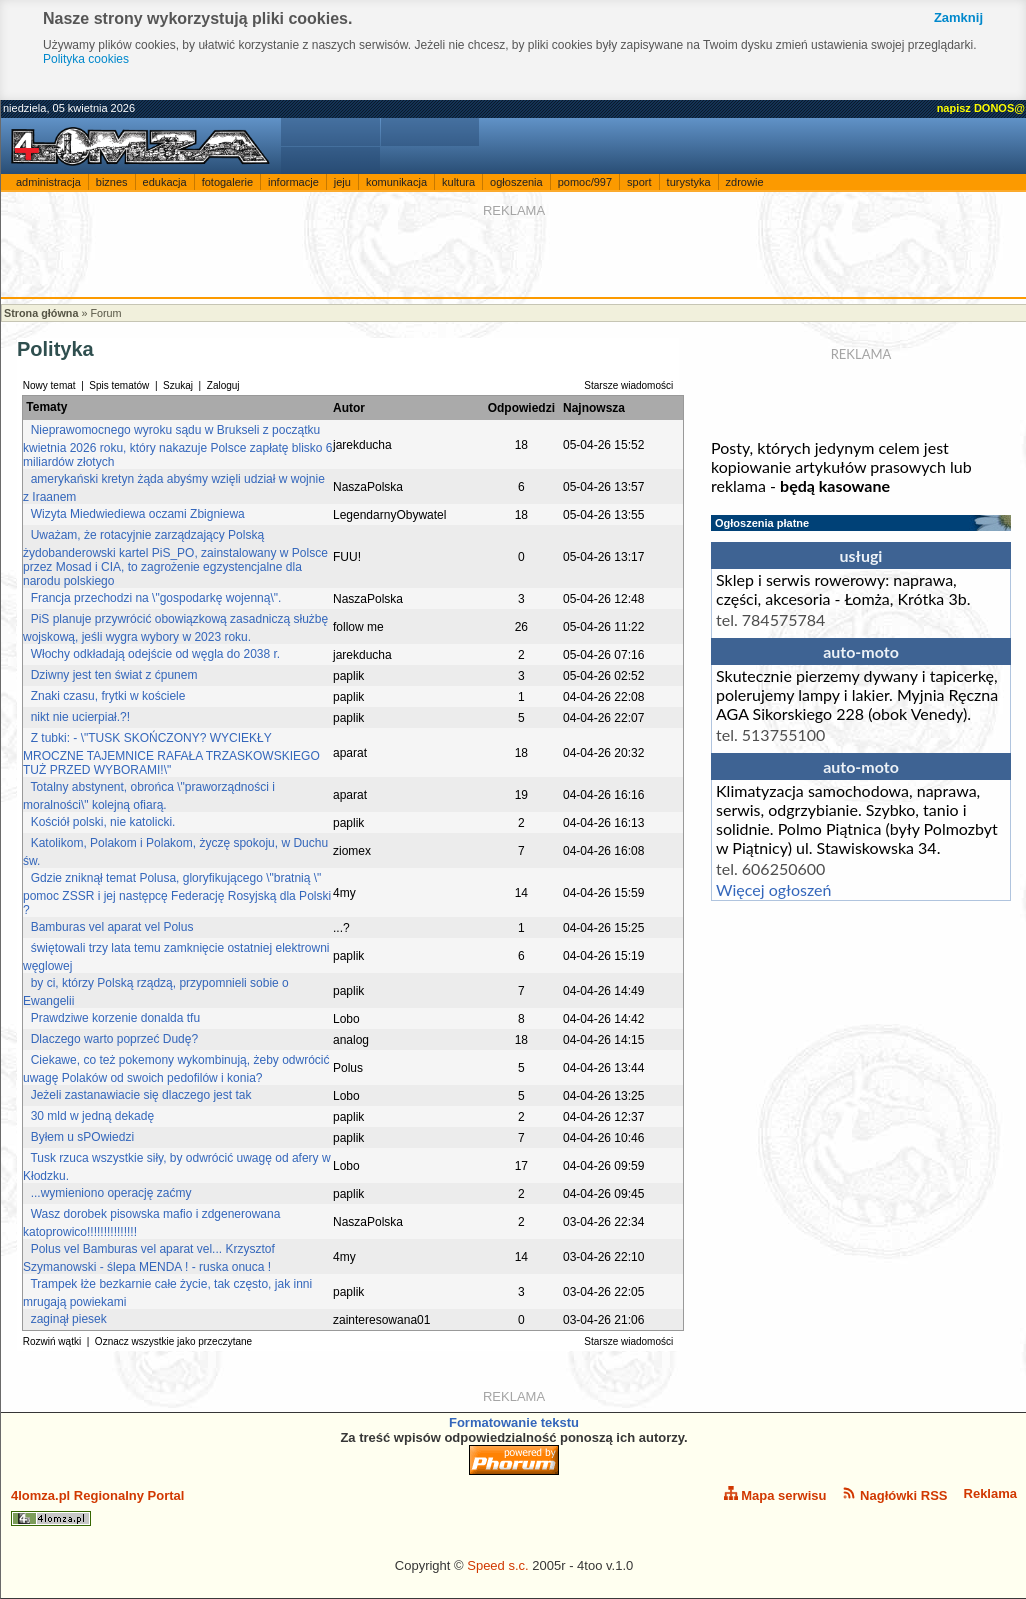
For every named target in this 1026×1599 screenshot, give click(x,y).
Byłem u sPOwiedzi (82, 1137)
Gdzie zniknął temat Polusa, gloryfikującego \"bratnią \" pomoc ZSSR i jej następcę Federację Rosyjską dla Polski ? (177, 894)
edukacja (165, 182)
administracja (48, 182)
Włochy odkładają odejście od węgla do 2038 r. (156, 654)
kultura (458, 182)
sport (639, 182)
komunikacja (396, 182)
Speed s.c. (497, 1565)
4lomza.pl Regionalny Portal (97, 1507)
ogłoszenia (516, 182)
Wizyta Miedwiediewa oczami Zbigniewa (138, 514)
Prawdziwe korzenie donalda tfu (115, 1018)
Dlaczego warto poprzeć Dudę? (114, 1039)
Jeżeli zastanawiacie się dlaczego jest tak (141, 1095)
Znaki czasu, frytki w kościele (108, 696)
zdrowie (745, 182)
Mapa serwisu (775, 1494)
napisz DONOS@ (981, 108)
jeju (342, 182)
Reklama (990, 1493)
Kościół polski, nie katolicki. (103, 822)
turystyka (689, 182)
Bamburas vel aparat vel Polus (112, 927)
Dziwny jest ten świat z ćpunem (114, 675)
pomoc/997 (585, 182)
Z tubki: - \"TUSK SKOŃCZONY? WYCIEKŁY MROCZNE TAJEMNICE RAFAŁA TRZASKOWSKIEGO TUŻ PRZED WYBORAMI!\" (171, 754)
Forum (105, 313)
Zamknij (958, 17)
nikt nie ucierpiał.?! (80, 717)
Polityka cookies (86, 59)
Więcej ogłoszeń (773, 889)
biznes (112, 182)
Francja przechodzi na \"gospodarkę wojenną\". (156, 598)
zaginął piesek (69, 1319)
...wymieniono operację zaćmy (111, 1193)
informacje (293, 182)
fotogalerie (227, 182)
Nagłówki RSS (894, 1494)
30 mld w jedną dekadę (92, 1116)
